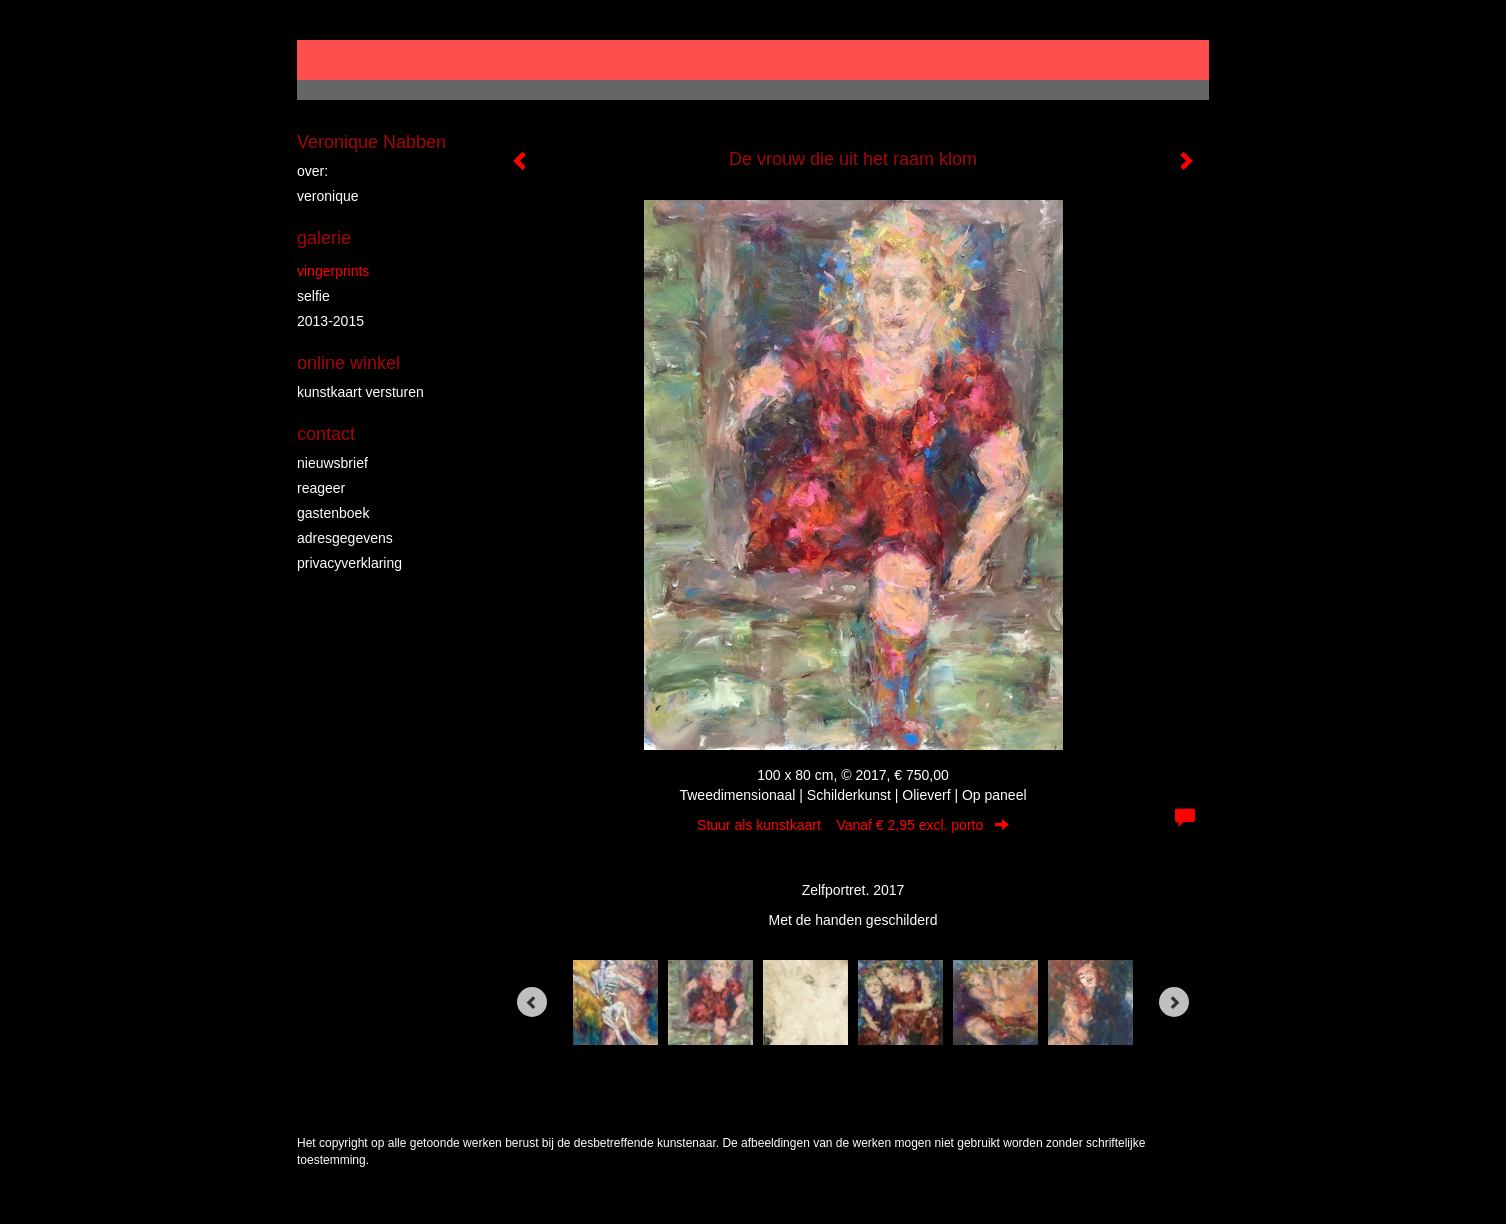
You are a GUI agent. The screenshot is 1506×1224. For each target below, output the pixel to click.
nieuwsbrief (332, 463)
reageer (321, 488)
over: (312, 171)
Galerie (324, 238)
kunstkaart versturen (360, 392)
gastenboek (333, 513)
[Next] (1174, 1002)
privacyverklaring (349, 563)
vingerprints (333, 271)
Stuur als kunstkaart (853, 825)
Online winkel (348, 363)
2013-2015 (330, 321)
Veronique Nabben (371, 142)
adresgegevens (345, 538)
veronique (328, 196)
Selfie (313, 296)
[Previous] (532, 1002)
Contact (326, 434)
